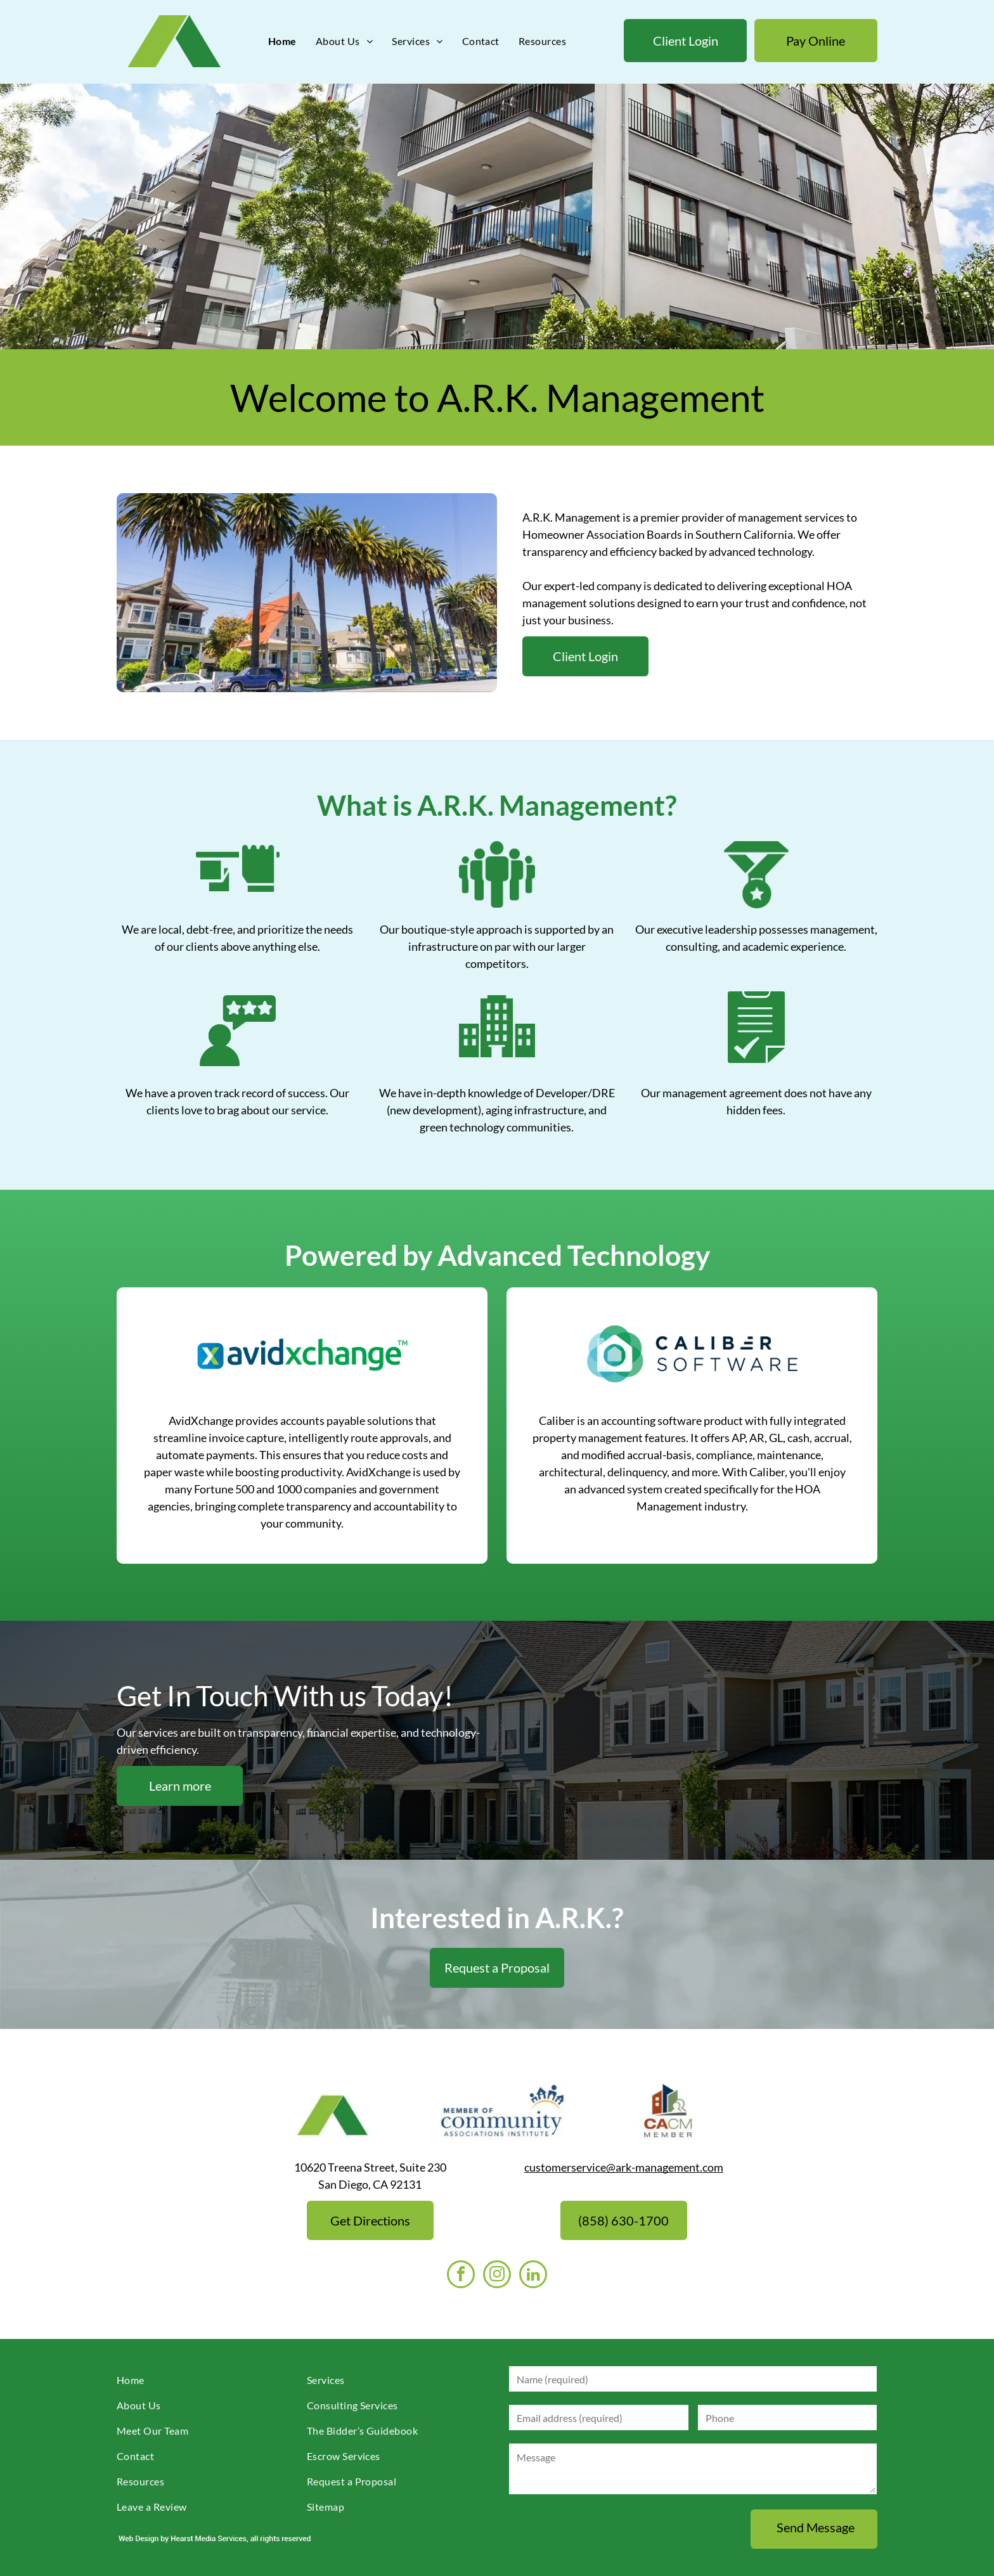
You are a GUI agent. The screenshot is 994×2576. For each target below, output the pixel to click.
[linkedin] (533, 2275)
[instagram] (497, 2275)
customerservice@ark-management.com (623, 2167)
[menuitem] (282, 41)
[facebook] (461, 2275)
